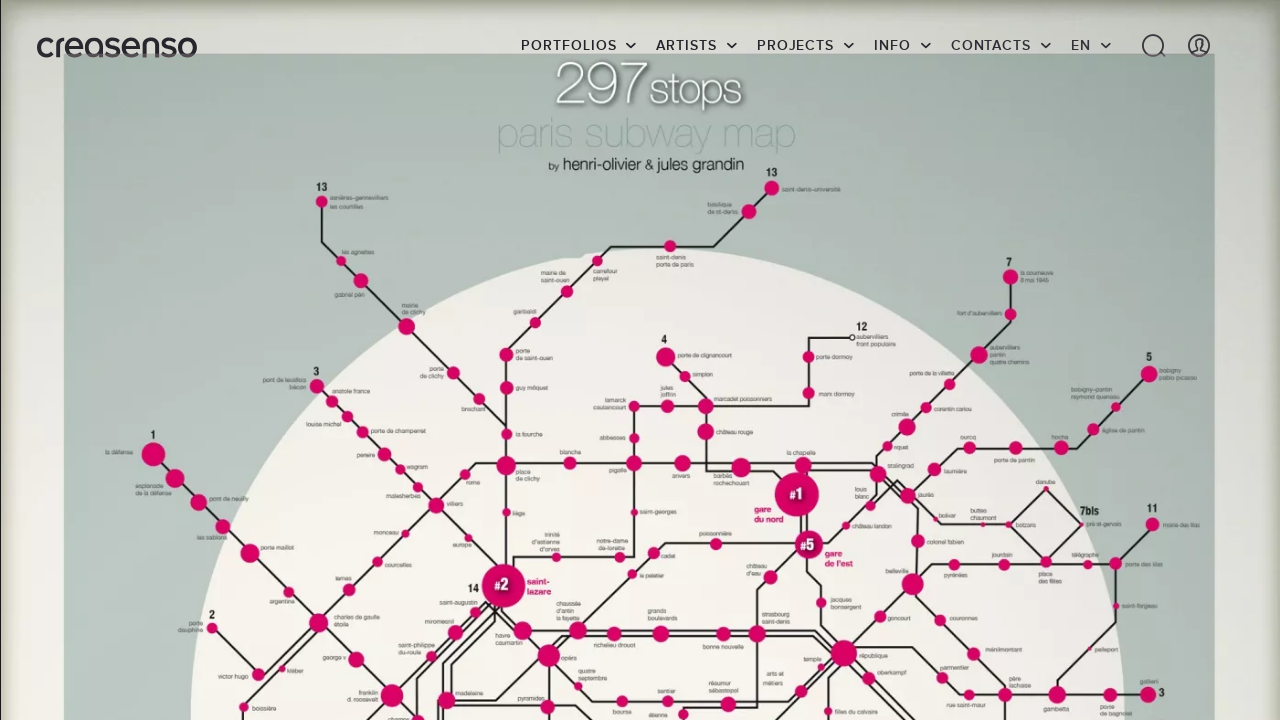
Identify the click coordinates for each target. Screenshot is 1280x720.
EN (1081, 45)
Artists (686, 45)
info (892, 45)
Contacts (991, 45)
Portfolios (568, 45)
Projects (795, 45)
